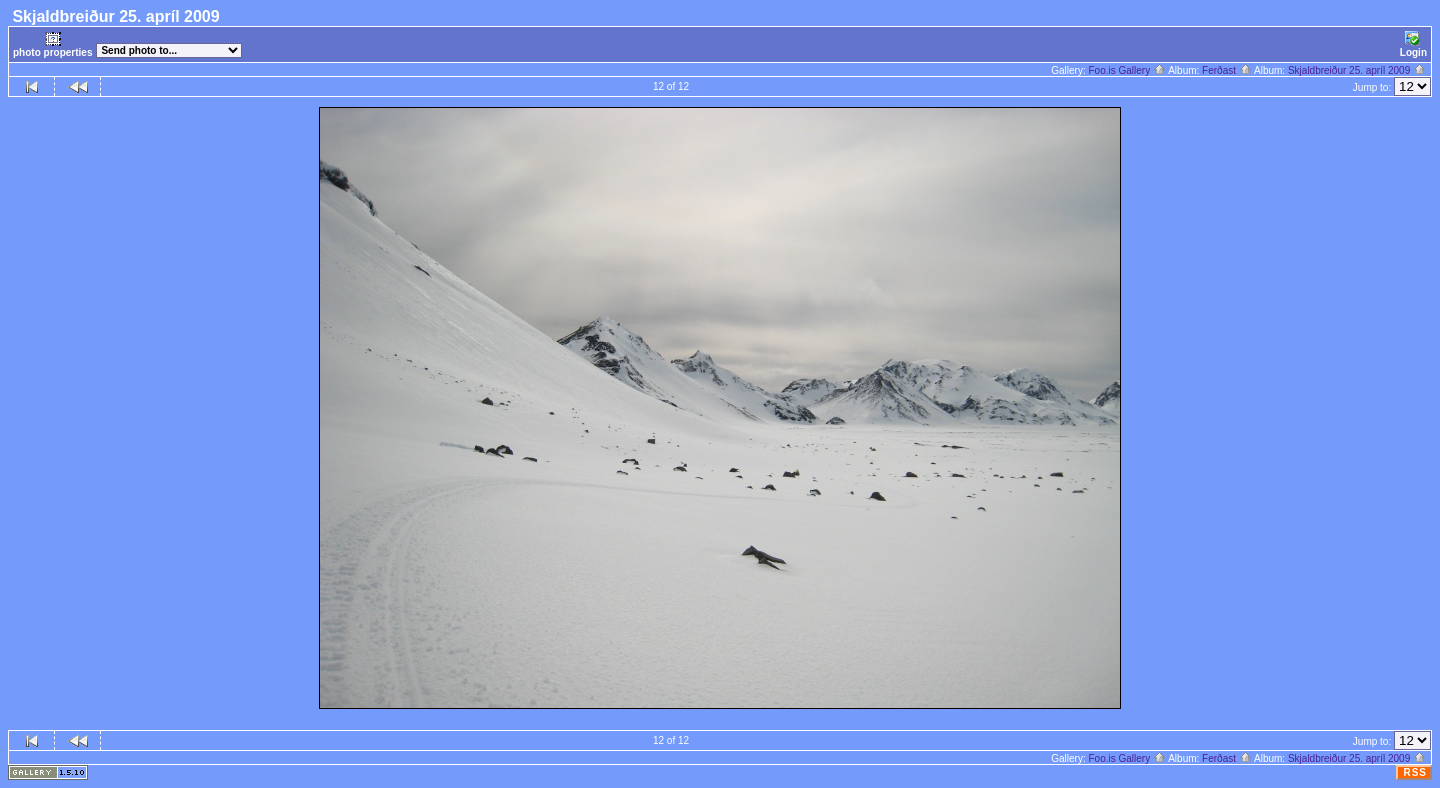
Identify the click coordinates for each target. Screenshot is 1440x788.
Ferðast (1227, 70)
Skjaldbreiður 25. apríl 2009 (1357, 70)
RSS (1415, 772)
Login (1413, 44)
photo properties (52, 44)
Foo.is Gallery (1126, 70)
